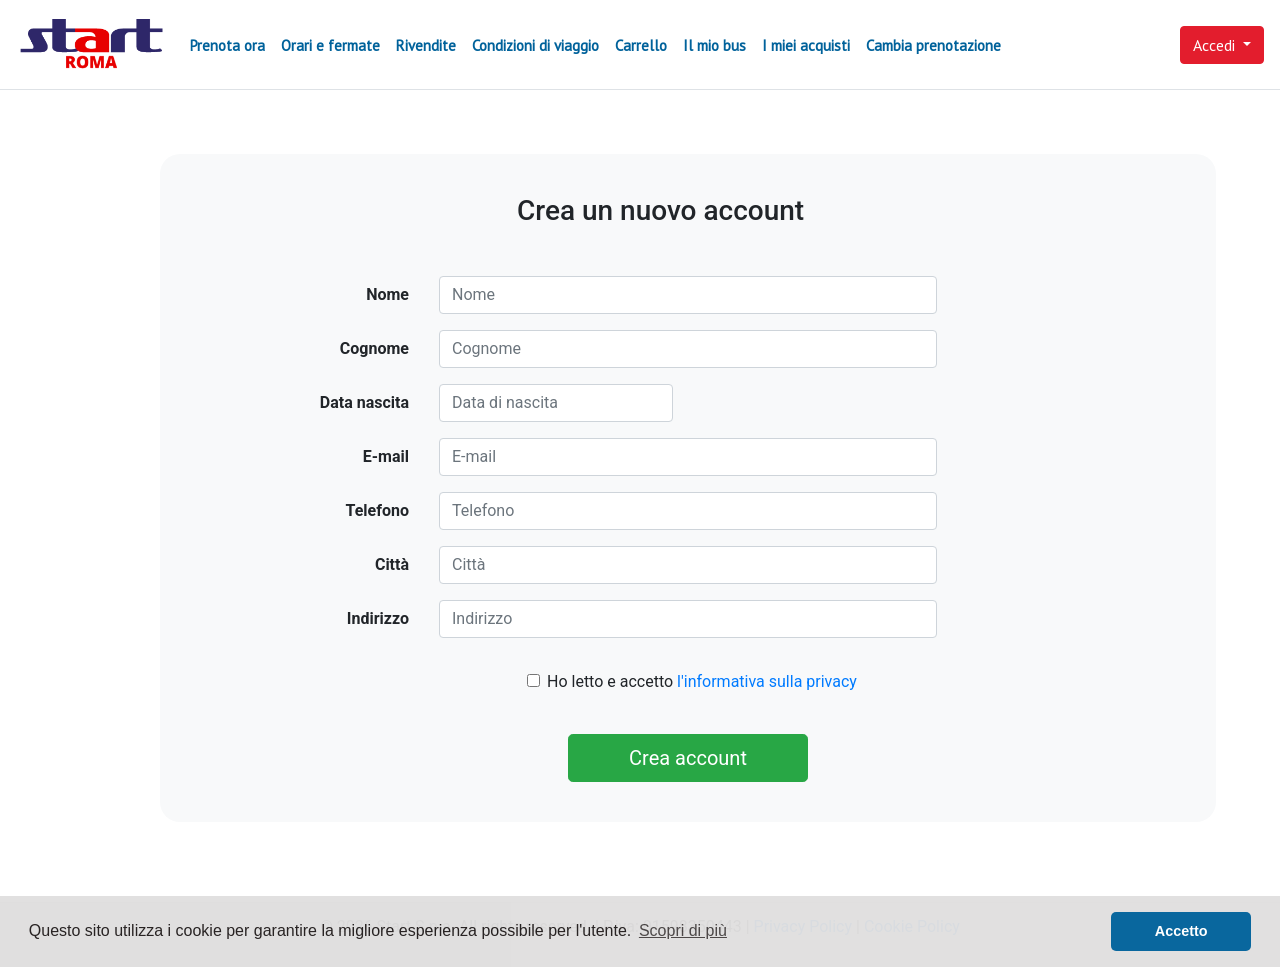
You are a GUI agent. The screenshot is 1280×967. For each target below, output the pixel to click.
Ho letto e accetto (702, 681)
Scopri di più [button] (683, 930)
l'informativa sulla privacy (767, 681)
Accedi (1216, 45)
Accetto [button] (1181, 931)
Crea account (688, 758)
